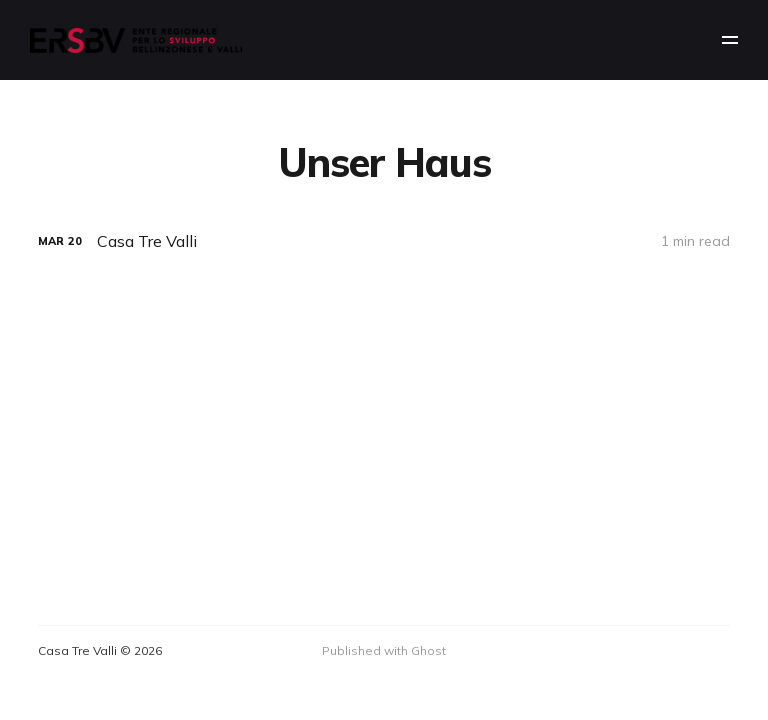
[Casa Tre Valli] (383, 241)
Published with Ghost (384, 650)
